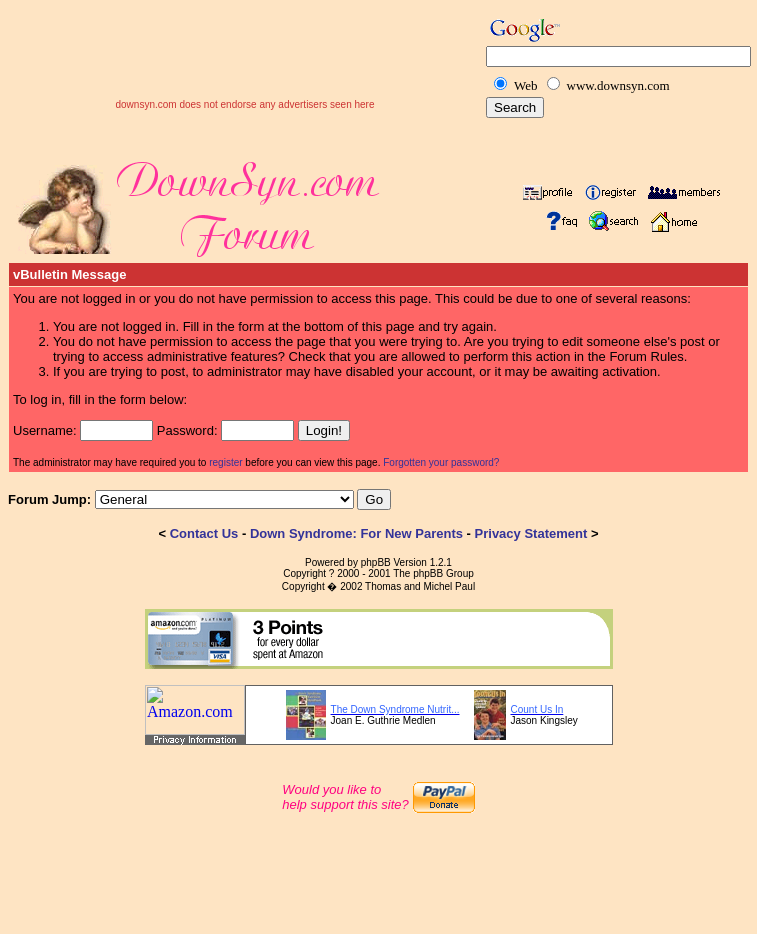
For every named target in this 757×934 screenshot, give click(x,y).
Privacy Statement (531, 533)
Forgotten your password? (441, 462)
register (225, 462)
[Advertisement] (245, 69)
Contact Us (204, 533)
